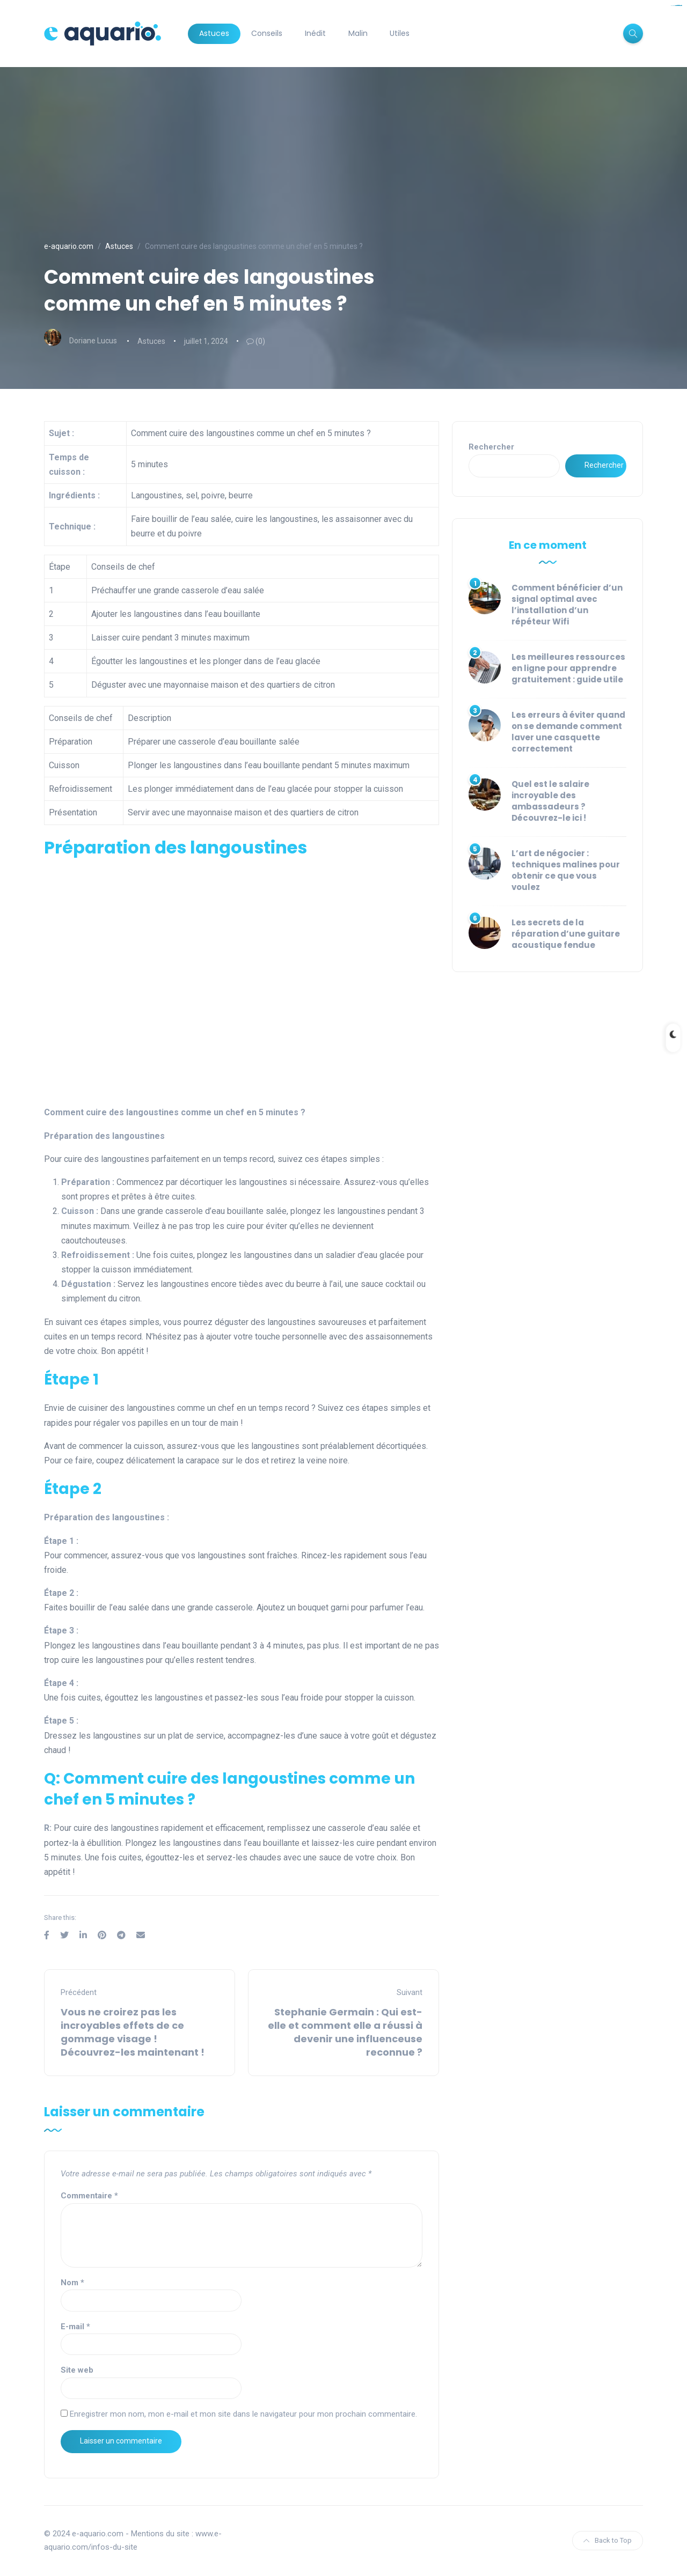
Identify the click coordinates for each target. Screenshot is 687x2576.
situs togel (679, 5)
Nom (72, 2282)
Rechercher (491, 447)
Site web (77, 2370)
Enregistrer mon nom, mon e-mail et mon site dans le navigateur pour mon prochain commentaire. (243, 2414)
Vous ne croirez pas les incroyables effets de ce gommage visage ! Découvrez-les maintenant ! (132, 2032)
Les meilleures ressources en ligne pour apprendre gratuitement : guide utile (568, 668)
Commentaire (89, 2195)
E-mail (75, 2326)
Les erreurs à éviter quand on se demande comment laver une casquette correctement (568, 731)
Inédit (315, 33)
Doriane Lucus (93, 341)
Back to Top (607, 2540)
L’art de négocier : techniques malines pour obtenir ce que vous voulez (565, 870)
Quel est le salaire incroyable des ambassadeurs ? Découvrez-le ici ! (550, 800)
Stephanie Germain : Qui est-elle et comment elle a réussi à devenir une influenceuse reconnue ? (345, 2032)
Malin (358, 33)
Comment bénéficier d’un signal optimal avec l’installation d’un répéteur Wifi (567, 604)
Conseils (266, 33)
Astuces (214, 33)
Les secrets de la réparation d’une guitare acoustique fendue (565, 934)
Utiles (400, 33)
